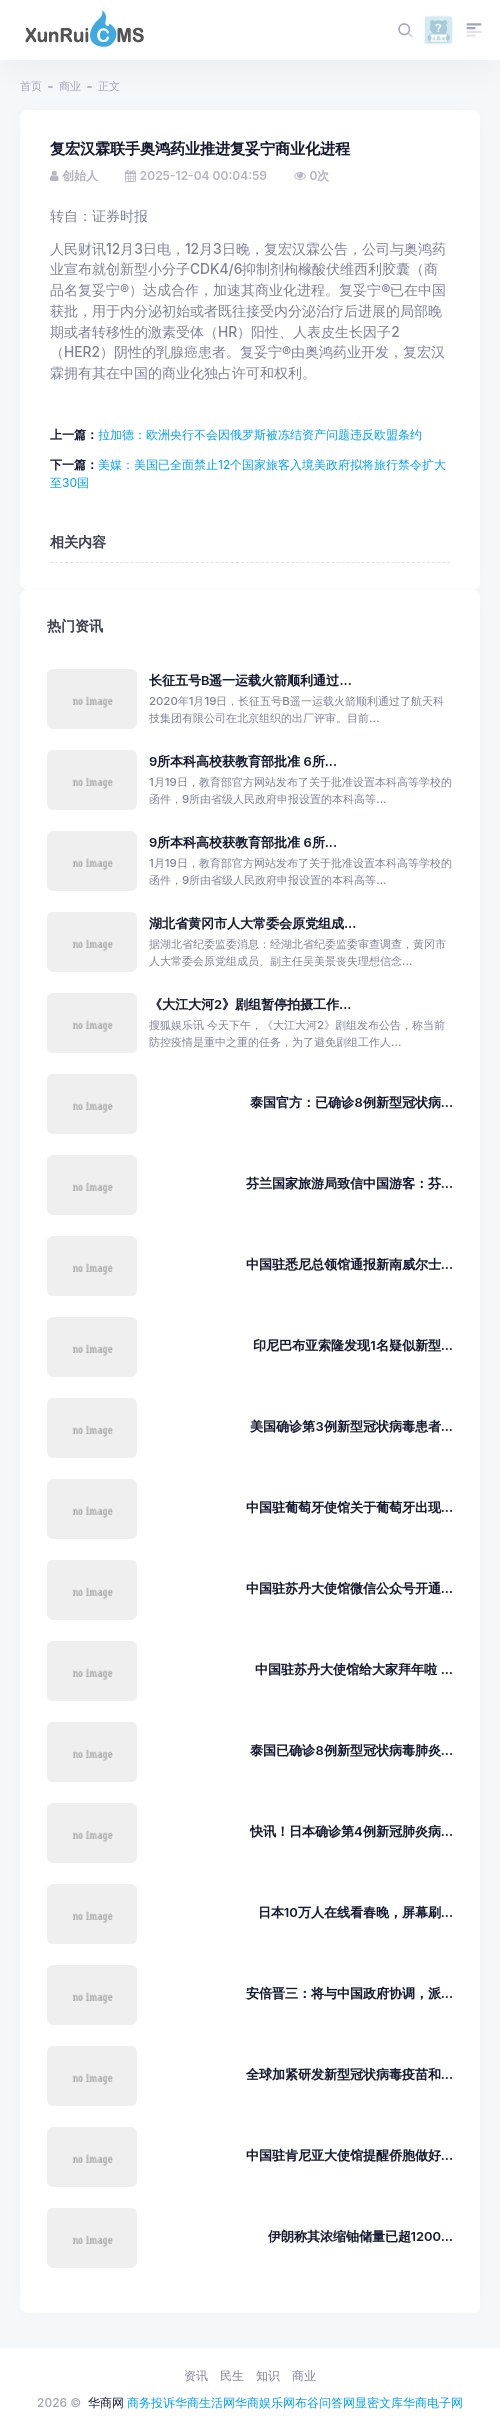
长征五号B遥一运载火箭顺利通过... (250, 680)
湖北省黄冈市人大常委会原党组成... (252, 923)
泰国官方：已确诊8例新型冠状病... (351, 1102)
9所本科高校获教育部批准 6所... (243, 761)
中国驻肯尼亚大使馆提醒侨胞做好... (349, 2155)
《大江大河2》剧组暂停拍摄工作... (250, 1004)
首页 (31, 86)
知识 (268, 2375)
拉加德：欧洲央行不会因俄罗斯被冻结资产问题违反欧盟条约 (260, 434)
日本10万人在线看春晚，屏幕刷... (355, 1912)
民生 (232, 2375)
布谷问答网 (325, 2402)
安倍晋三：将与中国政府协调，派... (349, 1993)
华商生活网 (205, 2402)
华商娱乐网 (265, 2402)
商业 (70, 86)
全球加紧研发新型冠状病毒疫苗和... (349, 2074)
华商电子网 (433, 2402)
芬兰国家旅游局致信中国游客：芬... (349, 1183)
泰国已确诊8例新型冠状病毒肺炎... (351, 1750)
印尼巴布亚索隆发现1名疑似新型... (353, 1345)
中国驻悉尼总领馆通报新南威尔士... (349, 1264)
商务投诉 (151, 2402)
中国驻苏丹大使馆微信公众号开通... (349, 1588)
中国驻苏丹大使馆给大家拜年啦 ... (354, 1669)
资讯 (196, 2375)
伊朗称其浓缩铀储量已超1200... (360, 2236)
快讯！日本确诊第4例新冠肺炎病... (351, 1831)
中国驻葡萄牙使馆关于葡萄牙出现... (349, 1507)
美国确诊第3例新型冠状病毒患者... (351, 1426)
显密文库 (379, 2402)
